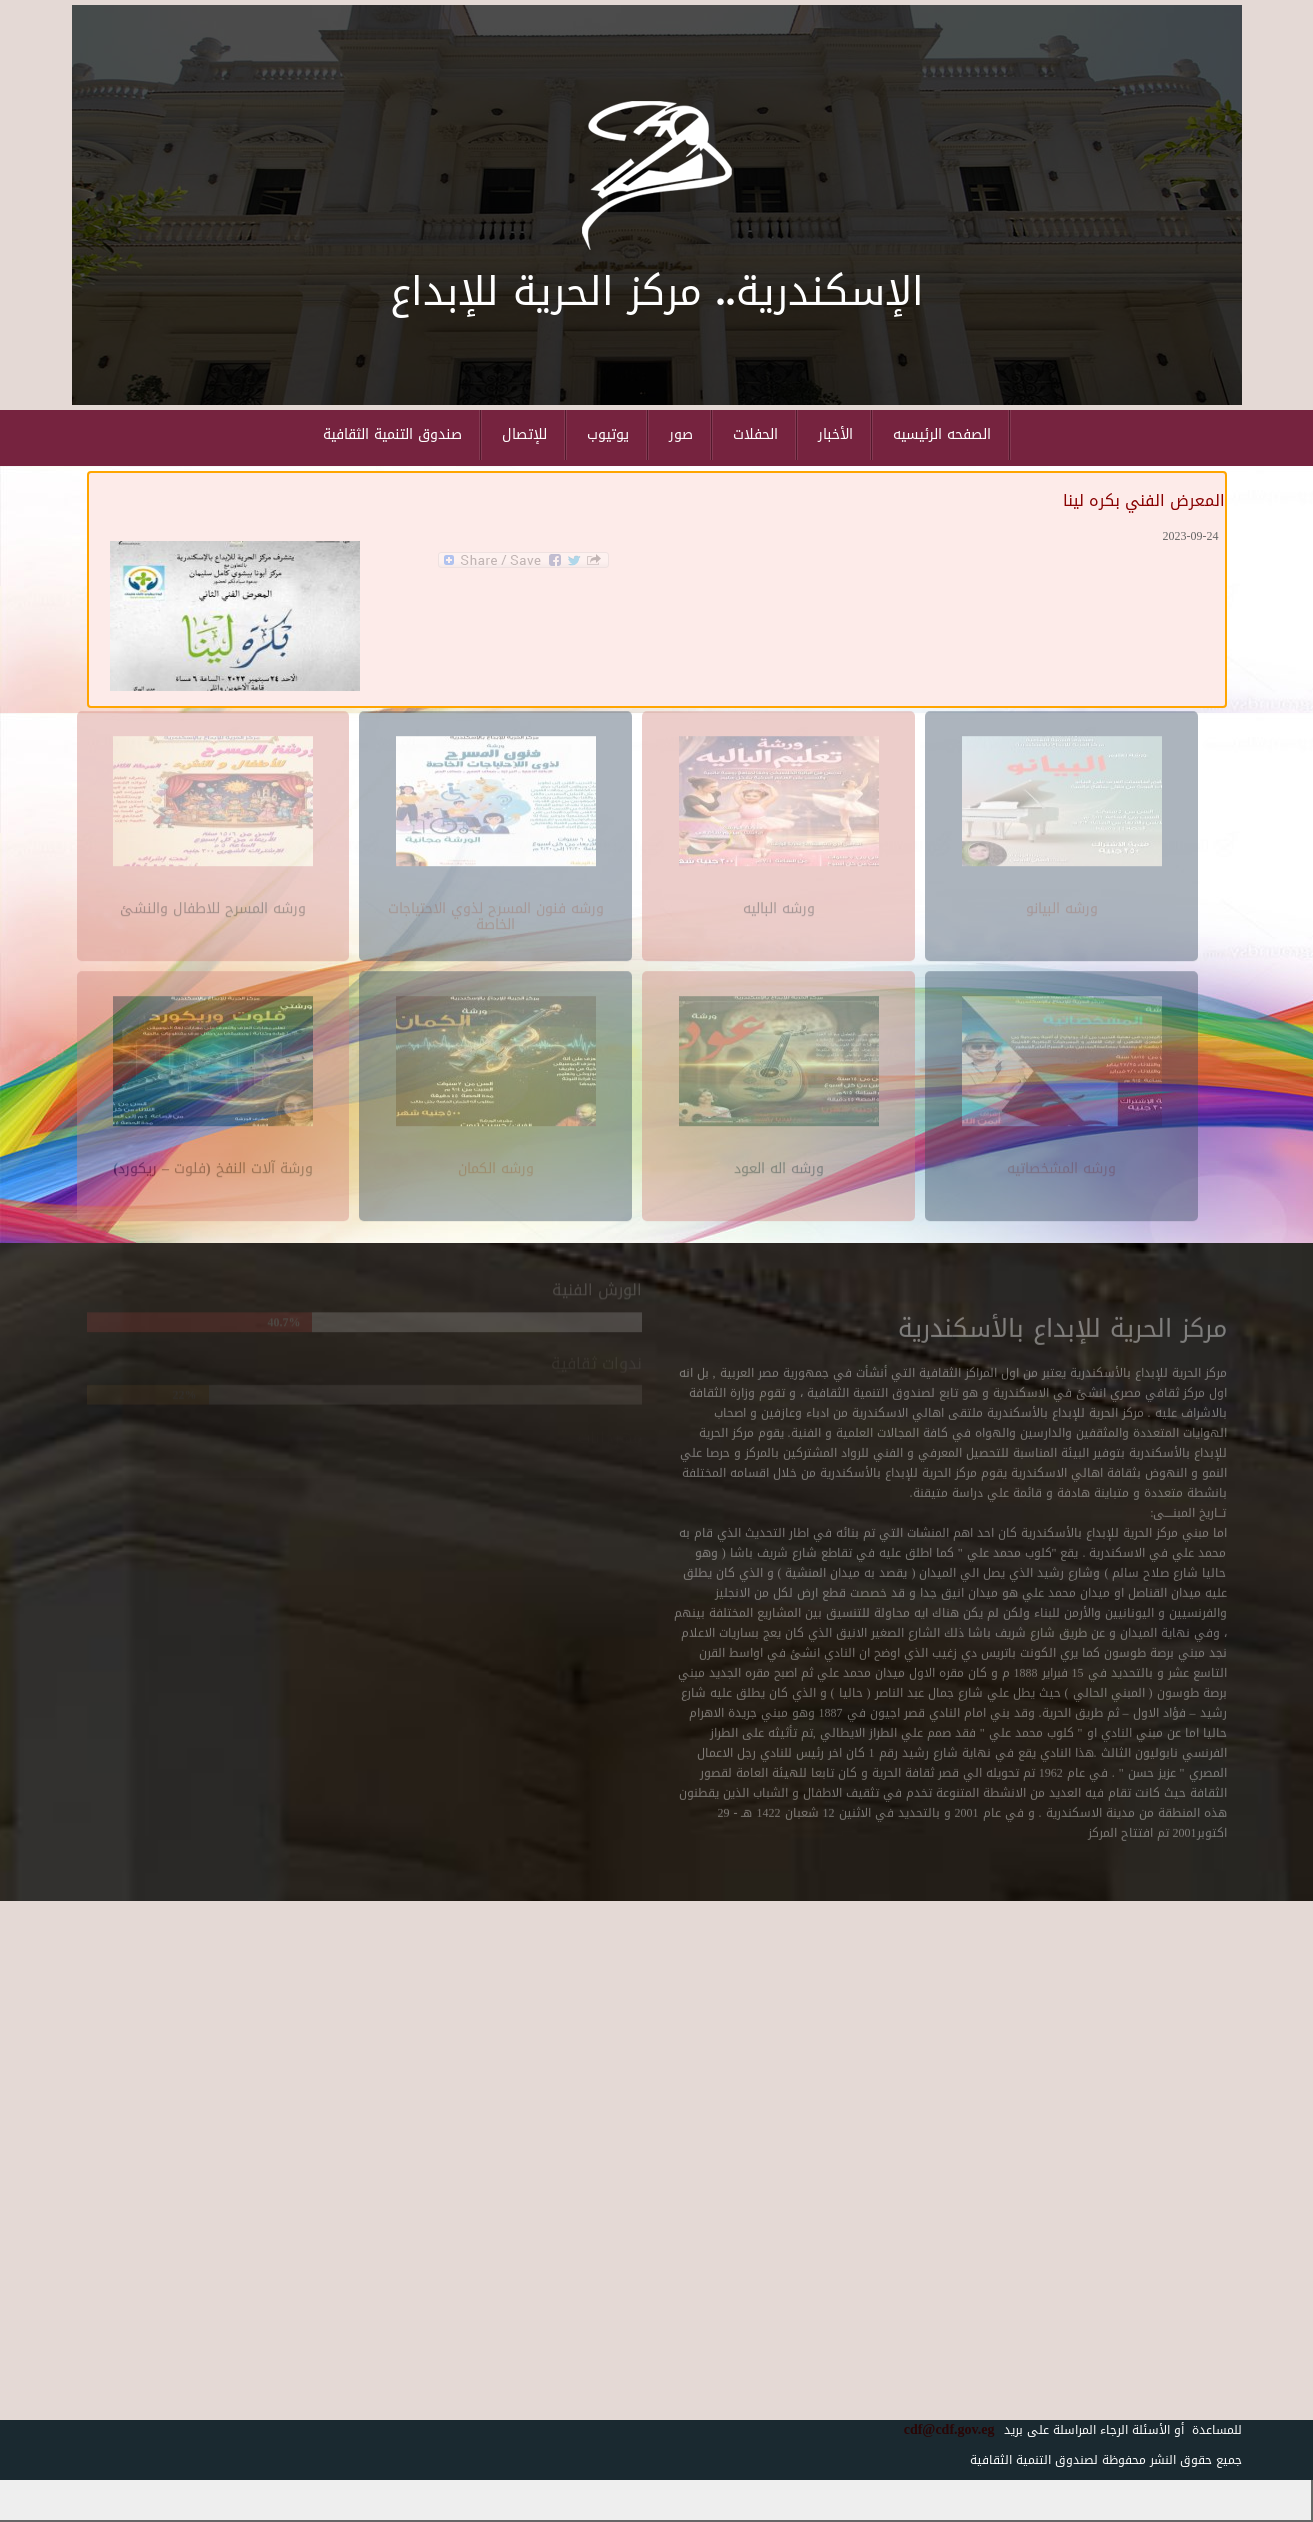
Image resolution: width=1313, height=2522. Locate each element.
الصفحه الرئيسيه (942, 434)
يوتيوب (608, 434)
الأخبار (835, 434)
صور (681, 434)
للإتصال (524, 434)
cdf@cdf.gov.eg (942, 2429)
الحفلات (755, 434)
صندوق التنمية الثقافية (392, 434)
